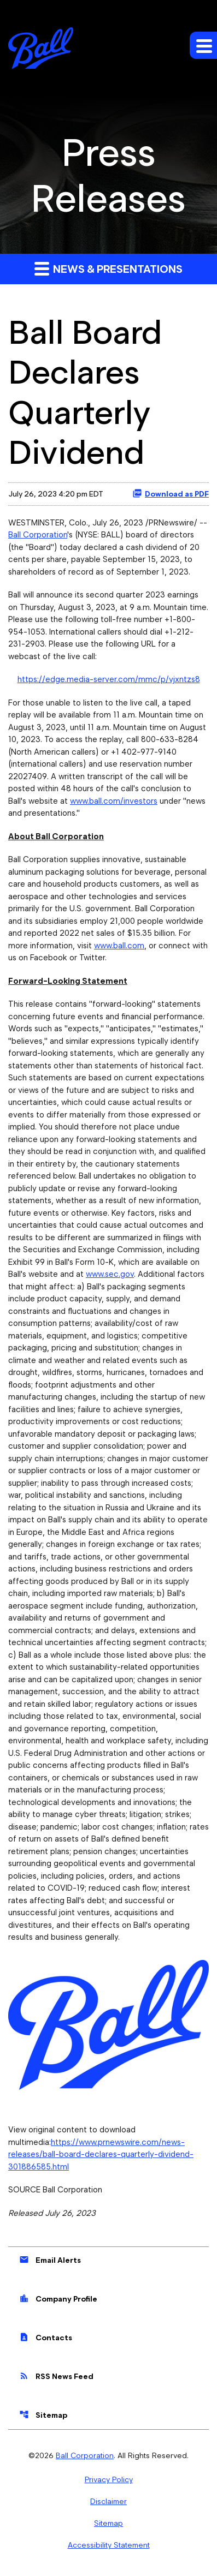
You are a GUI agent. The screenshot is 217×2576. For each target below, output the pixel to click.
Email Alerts (50, 2259)
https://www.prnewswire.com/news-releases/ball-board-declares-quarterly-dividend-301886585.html (100, 2154)
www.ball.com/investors (113, 801)
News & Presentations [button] (108, 268)
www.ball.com (119, 946)
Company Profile (58, 2298)
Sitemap (43, 2414)
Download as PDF (170, 493)
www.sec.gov (110, 1274)
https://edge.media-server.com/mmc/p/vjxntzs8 (108, 679)
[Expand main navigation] (203, 45)
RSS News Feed (56, 2376)
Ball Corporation (37, 535)
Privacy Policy (109, 2479)
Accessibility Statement (109, 2545)
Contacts (45, 2337)
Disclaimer (108, 2501)
